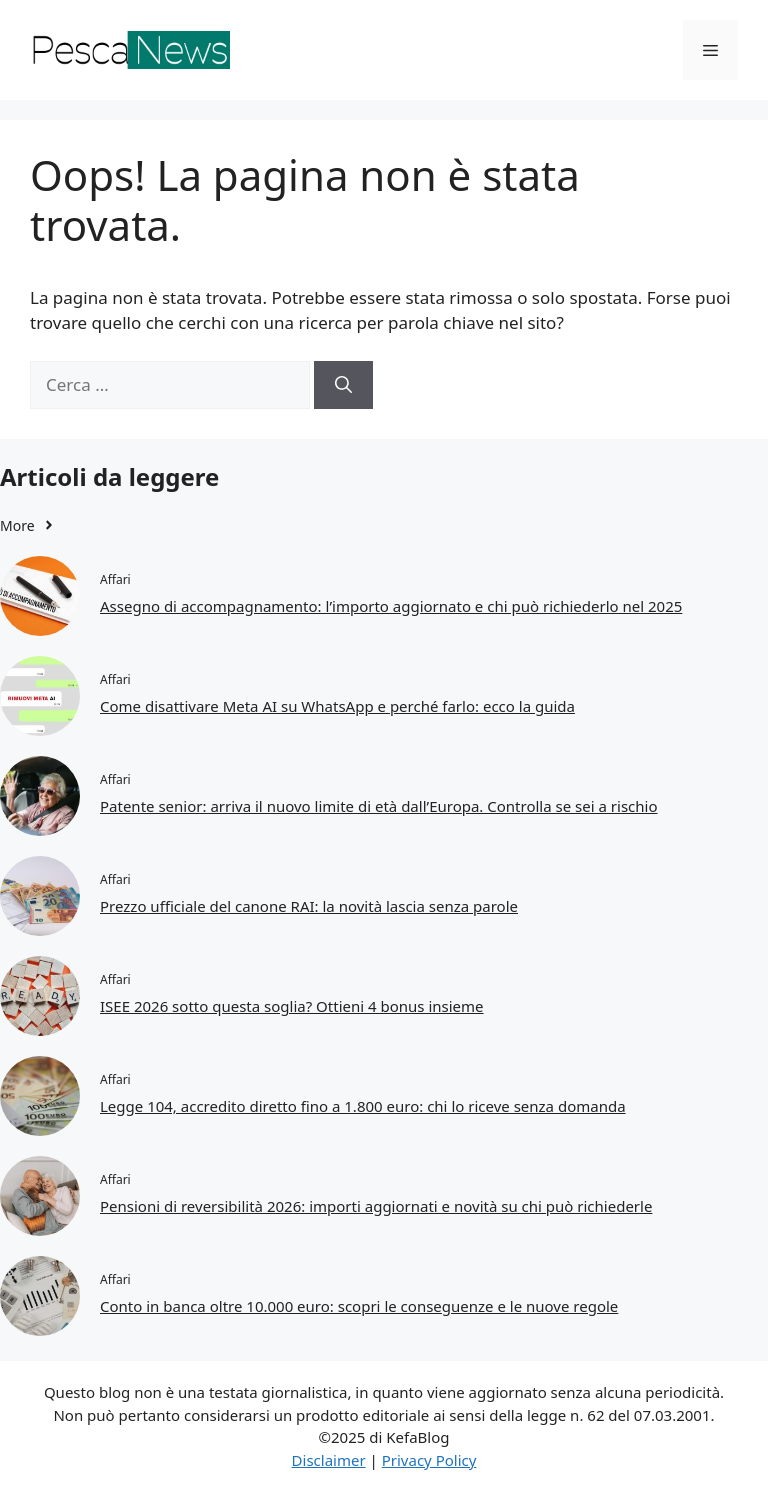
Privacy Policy (429, 1460)
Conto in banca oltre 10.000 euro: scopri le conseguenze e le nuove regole (359, 1306)
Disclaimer (329, 1460)
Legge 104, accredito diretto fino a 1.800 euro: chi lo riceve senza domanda (363, 1106)
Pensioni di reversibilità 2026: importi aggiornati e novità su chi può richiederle (376, 1206)
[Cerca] (343, 385)
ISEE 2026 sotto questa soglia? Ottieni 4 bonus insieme (292, 1006)
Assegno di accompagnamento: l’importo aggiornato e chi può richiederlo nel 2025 (391, 606)
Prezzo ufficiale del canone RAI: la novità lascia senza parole (309, 906)
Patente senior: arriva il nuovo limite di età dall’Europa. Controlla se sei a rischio (379, 806)
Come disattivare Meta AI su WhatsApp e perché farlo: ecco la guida (337, 706)
